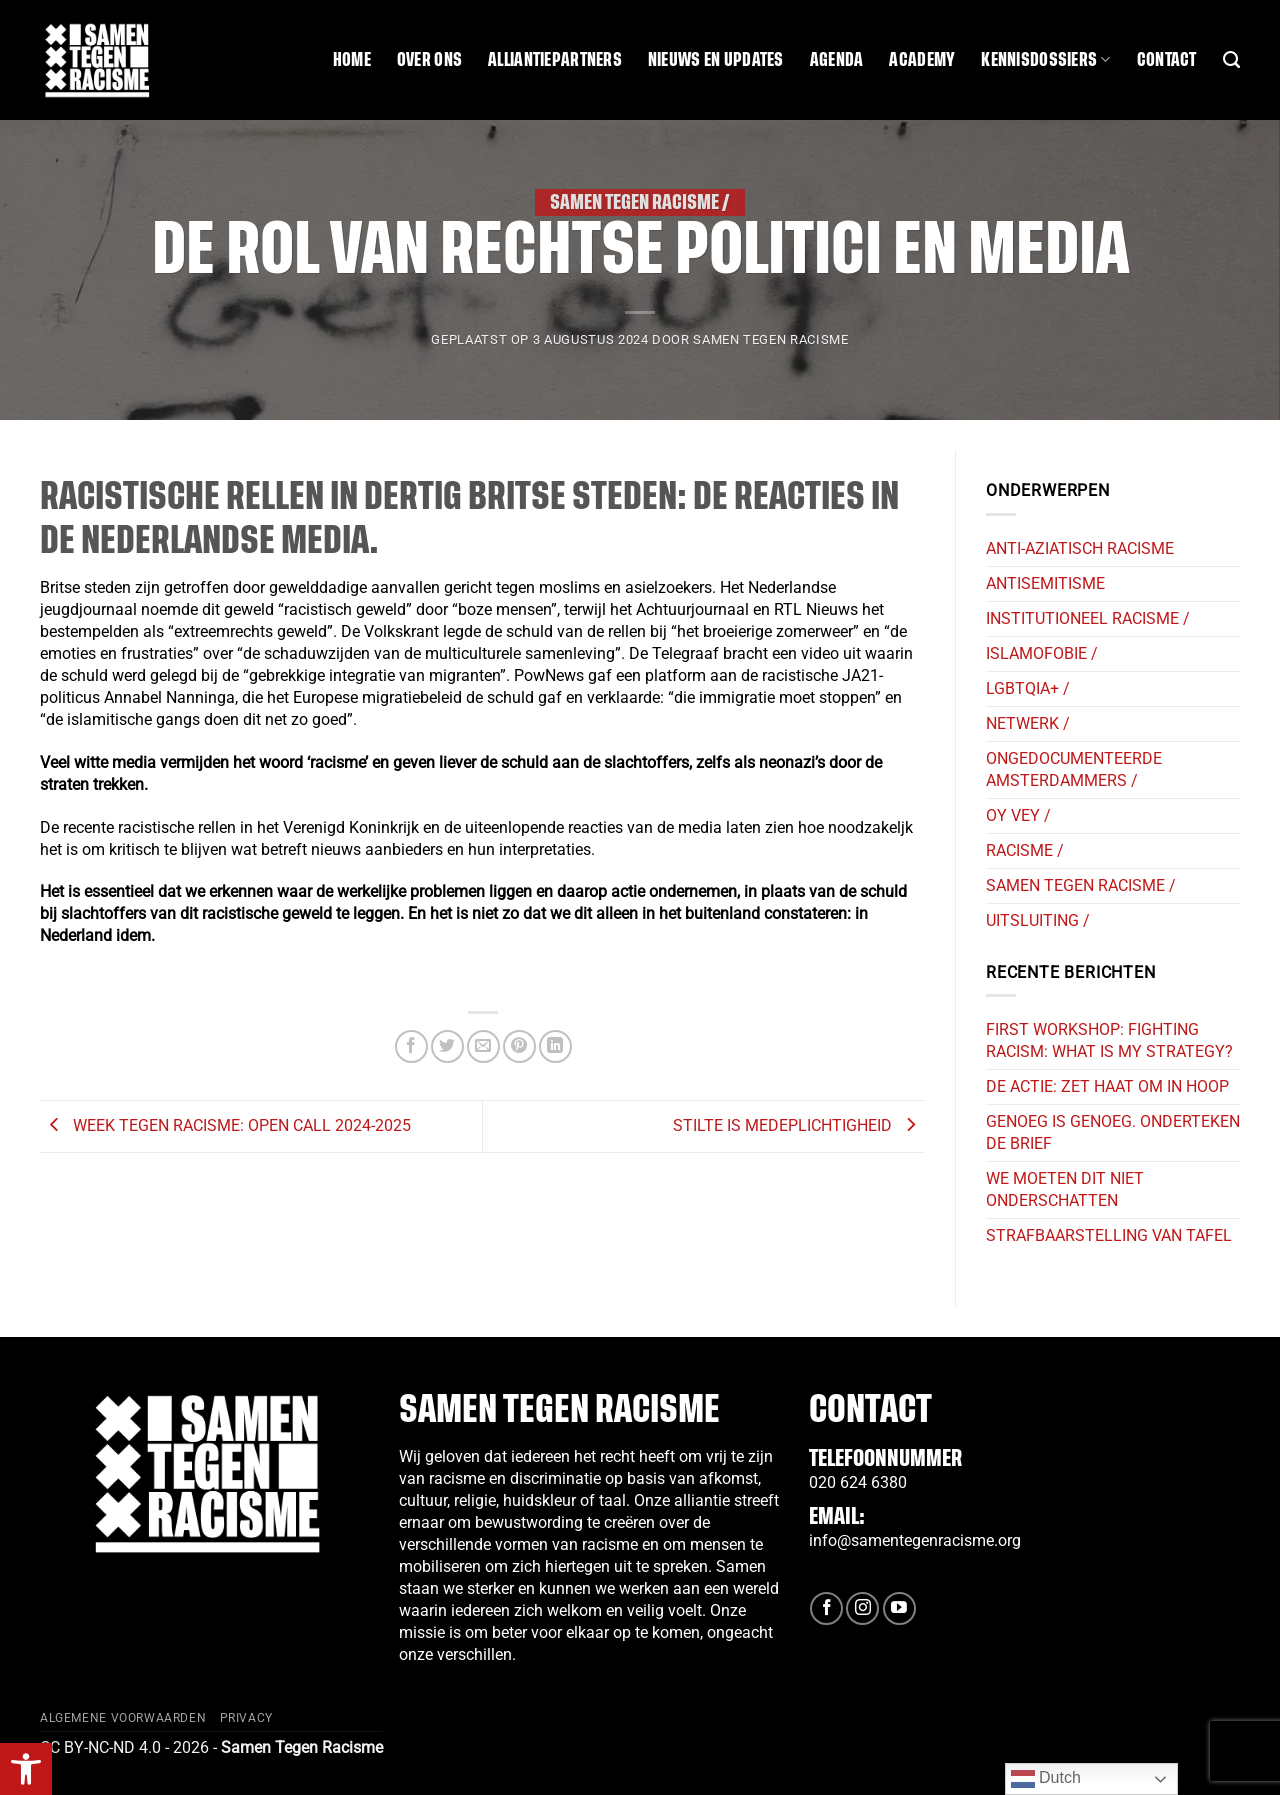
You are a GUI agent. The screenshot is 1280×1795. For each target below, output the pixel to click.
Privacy (246, 1718)
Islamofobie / (1042, 653)
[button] (26, 1769)
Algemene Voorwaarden (123, 1718)
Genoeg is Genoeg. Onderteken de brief (1113, 1132)
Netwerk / (1028, 723)
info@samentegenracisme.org (915, 1540)
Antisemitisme (1045, 583)
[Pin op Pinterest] (519, 1046)
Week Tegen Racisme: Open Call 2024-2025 (225, 1125)
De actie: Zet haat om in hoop (1107, 1086)
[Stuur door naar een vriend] (483, 1046)
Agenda (837, 60)
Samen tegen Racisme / (640, 202)
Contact (1167, 60)
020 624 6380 (858, 1482)
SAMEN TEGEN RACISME (770, 339)
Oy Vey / (1018, 815)
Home (352, 60)
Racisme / (1025, 850)
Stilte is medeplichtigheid (799, 1125)
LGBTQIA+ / (1028, 688)
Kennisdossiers (1045, 59)
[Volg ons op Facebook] (826, 1608)
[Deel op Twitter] (447, 1046)
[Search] (1231, 60)
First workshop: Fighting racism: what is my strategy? (1109, 1040)
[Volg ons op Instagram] (862, 1608)
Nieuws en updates (716, 60)
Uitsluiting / (1038, 920)
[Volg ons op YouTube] (899, 1608)
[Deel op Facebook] (411, 1046)
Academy (922, 60)
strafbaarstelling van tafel (1109, 1235)
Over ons (429, 60)
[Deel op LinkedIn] (555, 1046)
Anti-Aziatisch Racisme (1080, 548)
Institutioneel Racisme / (1088, 618)
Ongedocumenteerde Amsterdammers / (1074, 769)
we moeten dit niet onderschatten (1065, 1189)
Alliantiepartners (555, 60)
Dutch (1046, 1779)
